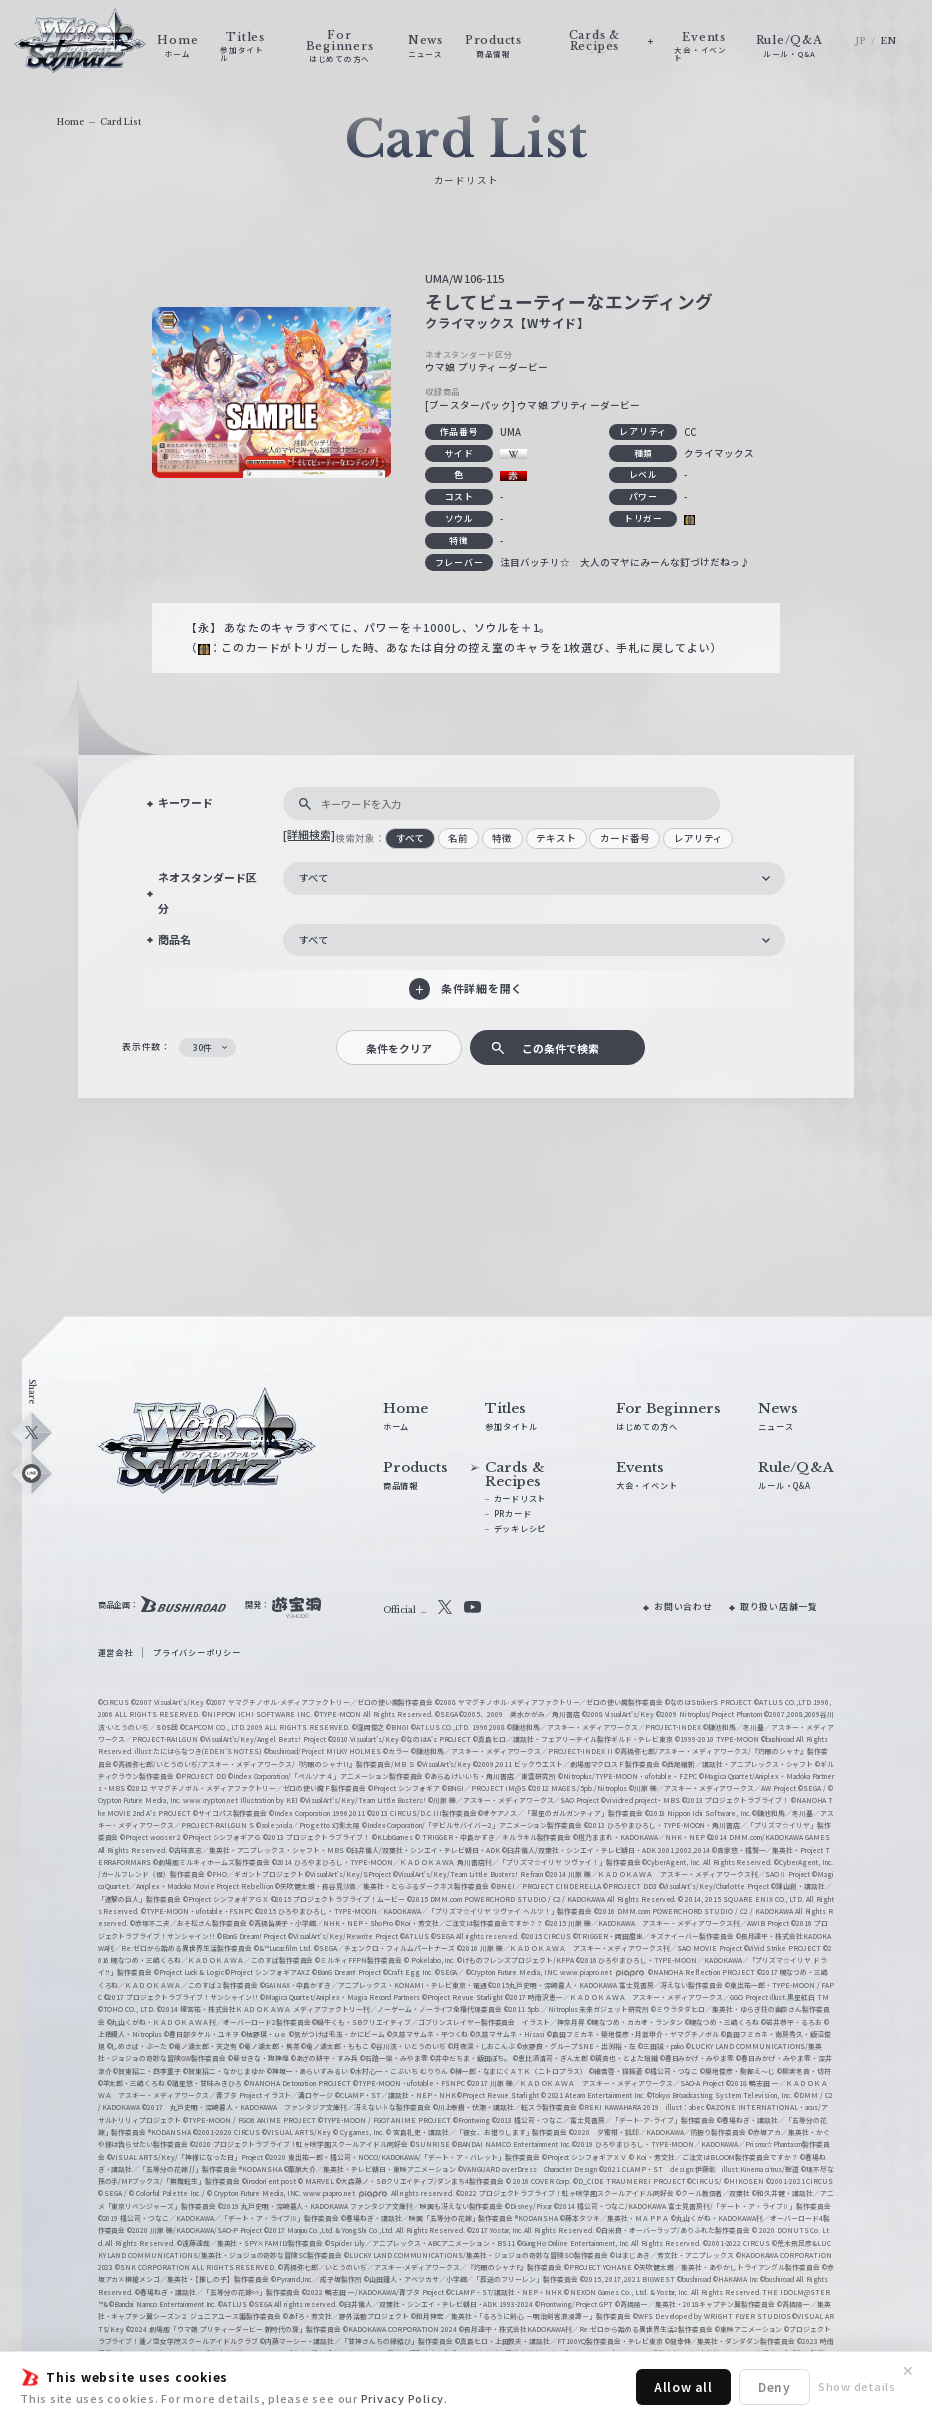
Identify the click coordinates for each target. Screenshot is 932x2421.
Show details (857, 2386)
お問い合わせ (683, 1606)
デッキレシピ (520, 1528)
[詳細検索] (309, 834)
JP (860, 40)
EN (889, 40)
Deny (774, 2386)
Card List (120, 122)
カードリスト (520, 1498)
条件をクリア (399, 1048)
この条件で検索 (560, 1048)
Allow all (683, 2386)
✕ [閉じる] (908, 2371)
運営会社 (115, 1652)
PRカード (513, 1513)
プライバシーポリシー (197, 1652)
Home (70, 122)
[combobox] (534, 878)
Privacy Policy (403, 2398)
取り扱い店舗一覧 (779, 1606)
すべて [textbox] (313, 877)
